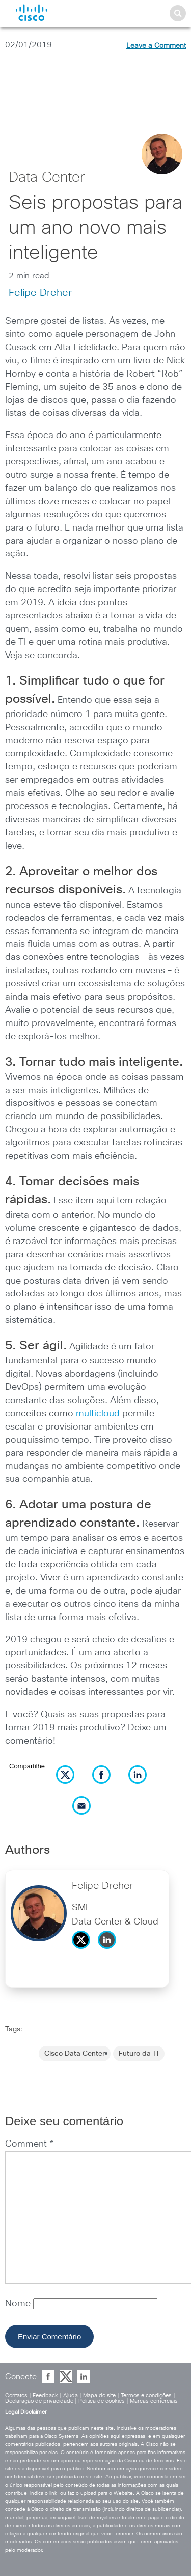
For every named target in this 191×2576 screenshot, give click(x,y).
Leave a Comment (156, 45)
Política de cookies (101, 2401)
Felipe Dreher (40, 293)
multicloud (98, 1413)
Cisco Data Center (74, 2053)
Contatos (16, 2395)
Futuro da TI (139, 2053)
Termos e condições (146, 2395)
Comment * (29, 2144)
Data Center (47, 178)
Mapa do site (99, 2395)
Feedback (45, 2395)
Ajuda (70, 2395)
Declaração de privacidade (39, 2401)
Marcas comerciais (154, 2401)
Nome (19, 2303)
